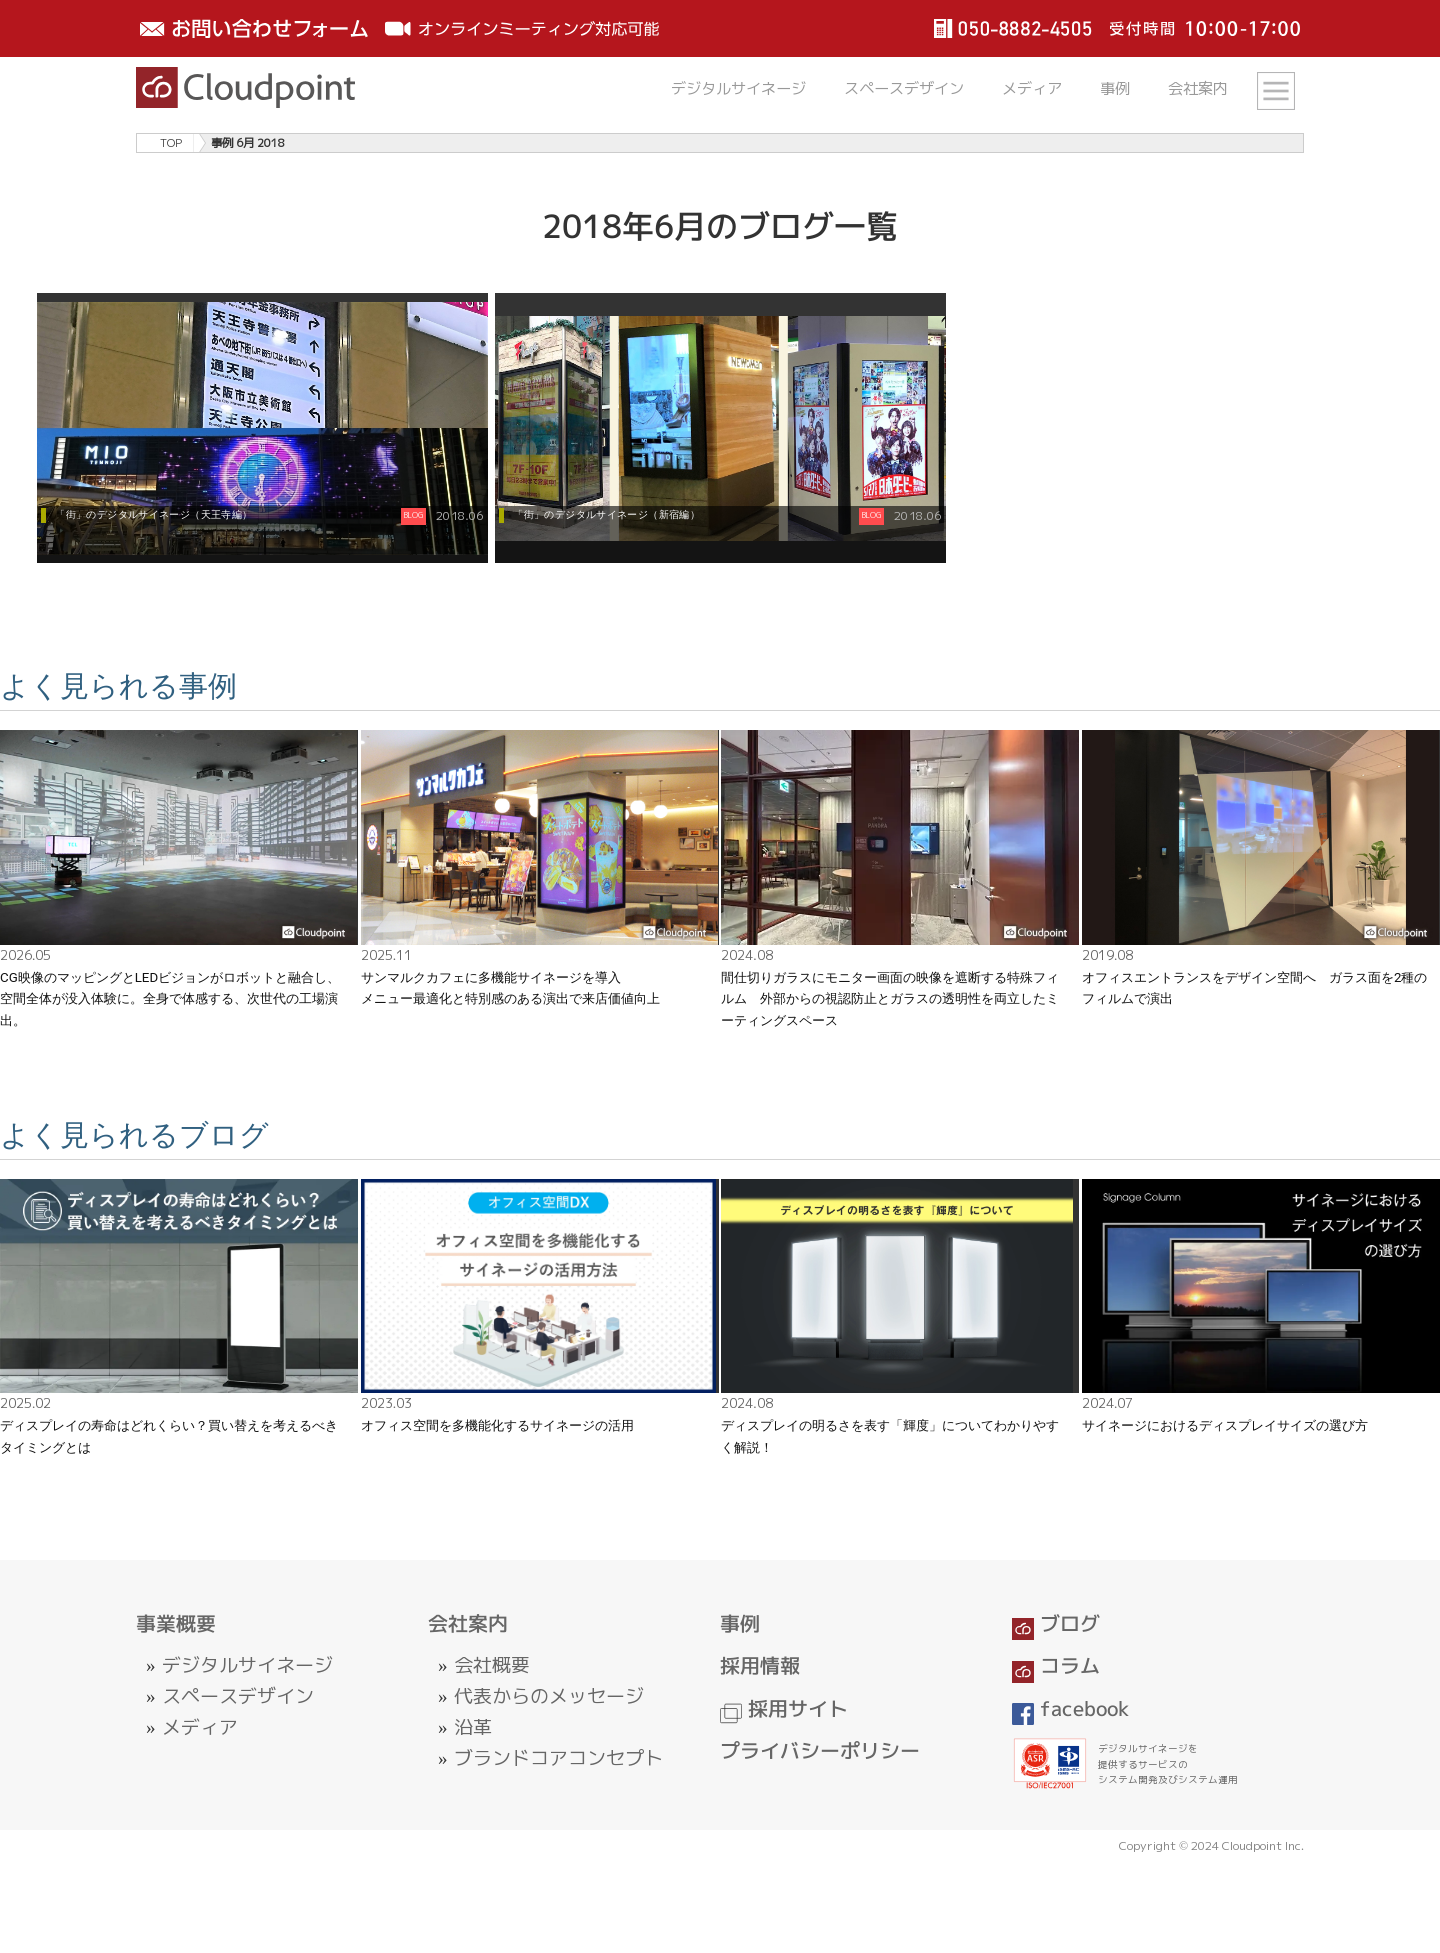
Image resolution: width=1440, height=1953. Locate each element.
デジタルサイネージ (738, 88)
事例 (1115, 88)
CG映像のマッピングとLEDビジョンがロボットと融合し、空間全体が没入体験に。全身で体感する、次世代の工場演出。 (170, 999)
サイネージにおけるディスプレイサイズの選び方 (1225, 1425)
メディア (1032, 88)
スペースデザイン (904, 88)
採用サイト (784, 1708)
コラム (1056, 1665)
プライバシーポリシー (820, 1750)
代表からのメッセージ (549, 1696)
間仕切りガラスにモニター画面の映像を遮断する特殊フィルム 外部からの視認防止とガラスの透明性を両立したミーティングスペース (890, 999)
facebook (1071, 1708)
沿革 (473, 1727)
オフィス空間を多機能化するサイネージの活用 (497, 1425)
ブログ (1056, 1623)
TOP (171, 143)
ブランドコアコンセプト (558, 1758)
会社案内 (1198, 88)
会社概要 (492, 1665)
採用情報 (760, 1665)
